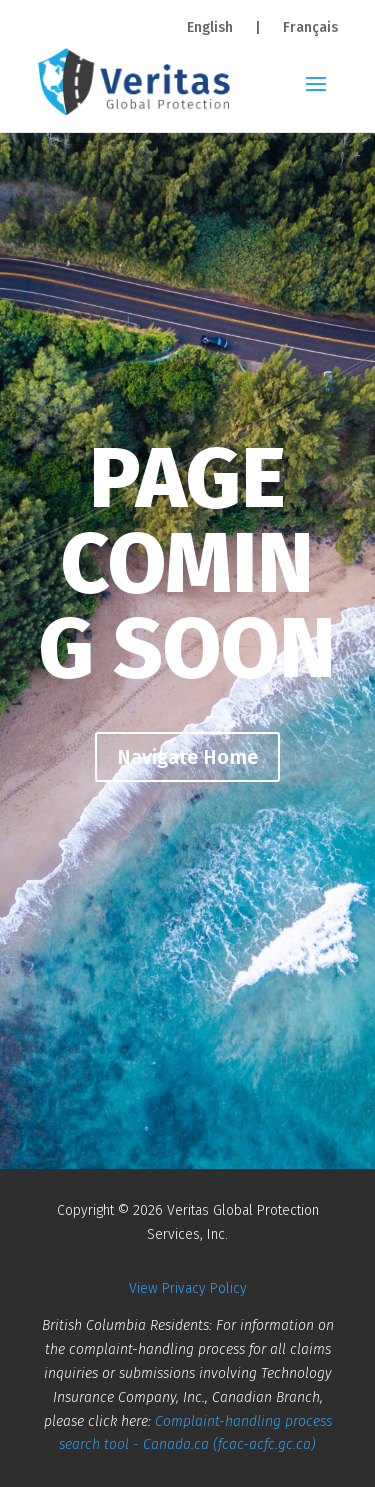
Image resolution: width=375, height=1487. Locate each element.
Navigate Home (187, 757)
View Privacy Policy (188, 1288)
